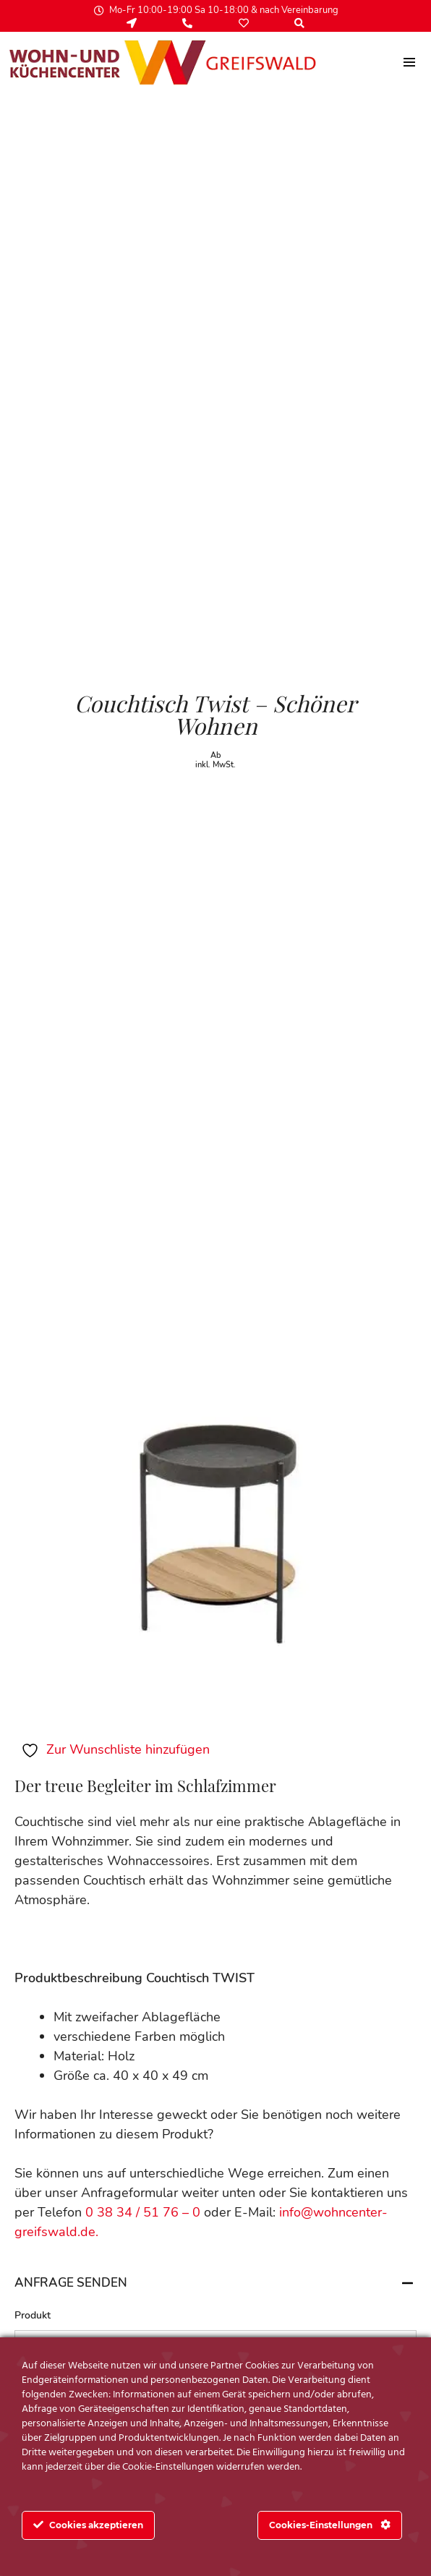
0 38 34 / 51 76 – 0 (144, 2212)
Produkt (32, 2315)
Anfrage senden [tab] (215, 2283)
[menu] (410, 62)
